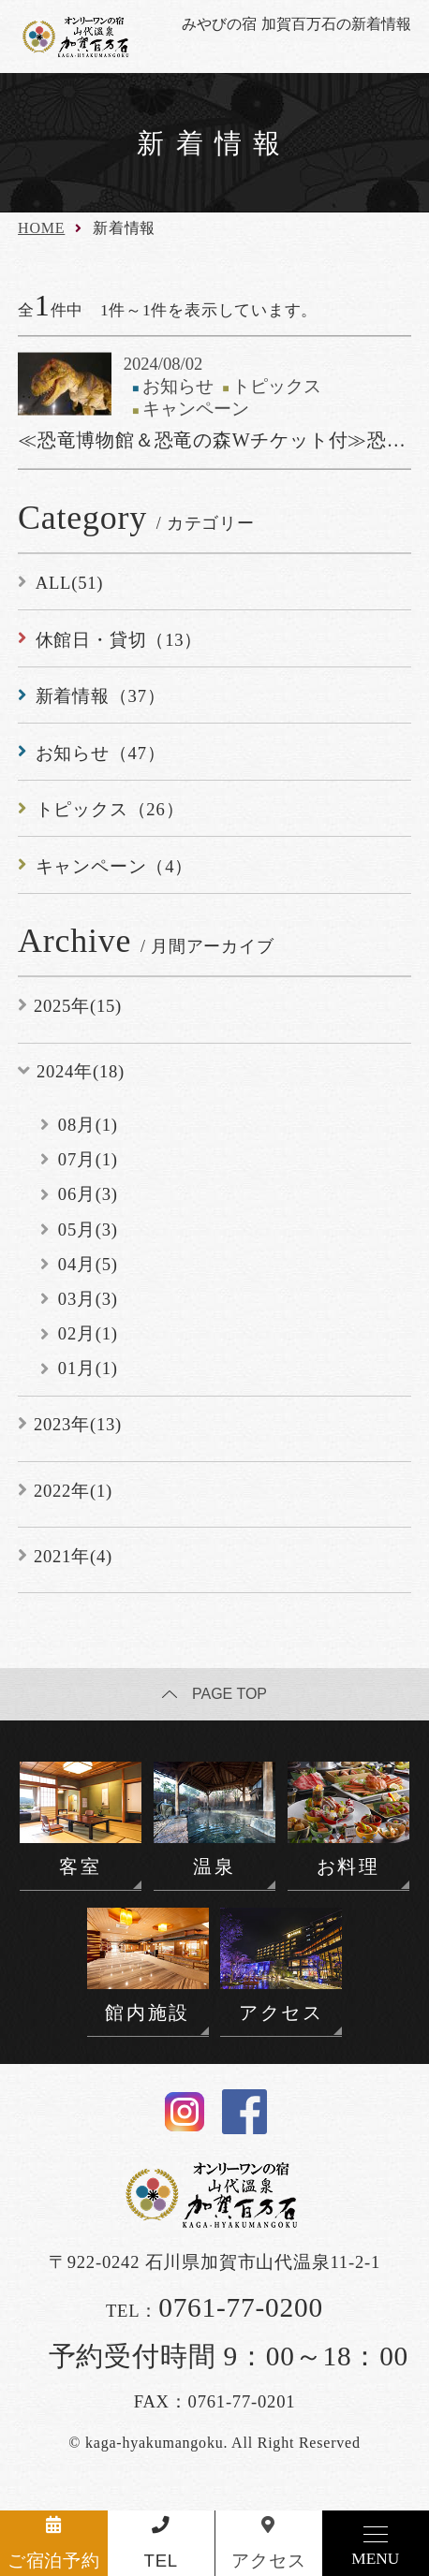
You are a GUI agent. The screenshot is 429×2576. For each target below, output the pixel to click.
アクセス (268, 2560)
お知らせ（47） (101, 753)
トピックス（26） (110, 809)
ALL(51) (70, 583)
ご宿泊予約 (53, 2560)
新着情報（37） (101, 696)
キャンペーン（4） (114, 866)
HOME (41, 228)
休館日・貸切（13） (119, 640)
